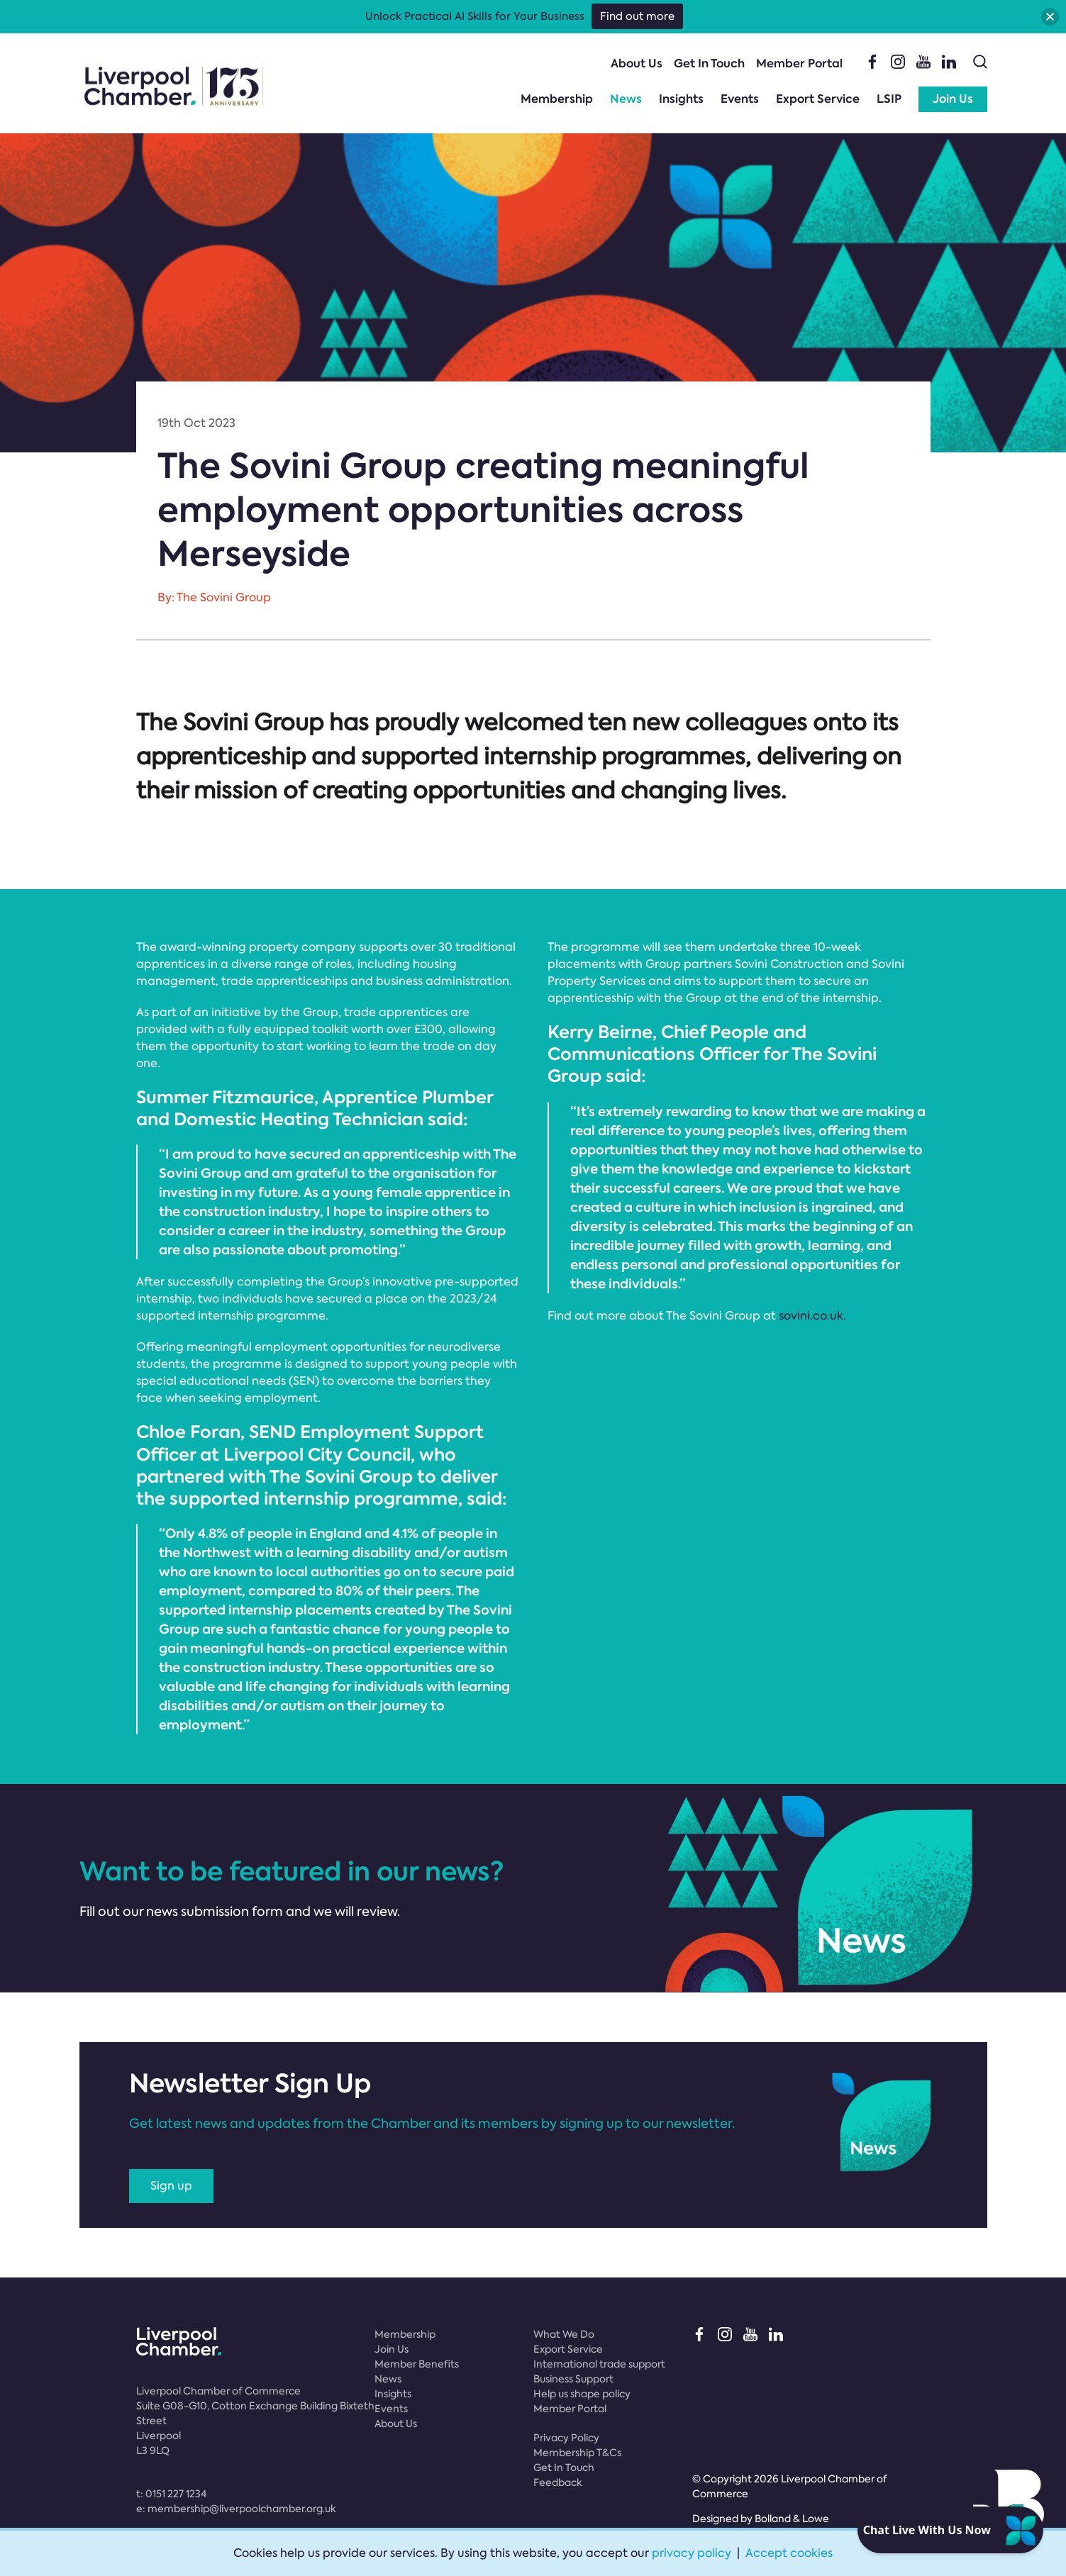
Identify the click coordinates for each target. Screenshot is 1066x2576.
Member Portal (799, 63)
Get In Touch (709, 63)
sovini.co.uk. (812, 1315)
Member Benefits (416, 2364)
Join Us (953, 99)
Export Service (818, 99)
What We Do (563, 2334)
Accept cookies (789, 2553)
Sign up (171, 2185)
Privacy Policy (566, 2437)
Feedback (557, 2482)
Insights (681, 99)
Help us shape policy (582, 2393)
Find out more (637, 16)
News (626, 99)
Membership (557, 99)
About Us (636, 63)
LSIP (889, 99)
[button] (1050, 17)
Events (740, 99)
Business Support (573, 2379)
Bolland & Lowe (792, 2518)
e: (236, 2508)
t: (171, 2493)
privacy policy (691, 2553)
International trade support (599, 2364)
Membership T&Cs (577, 2452)
